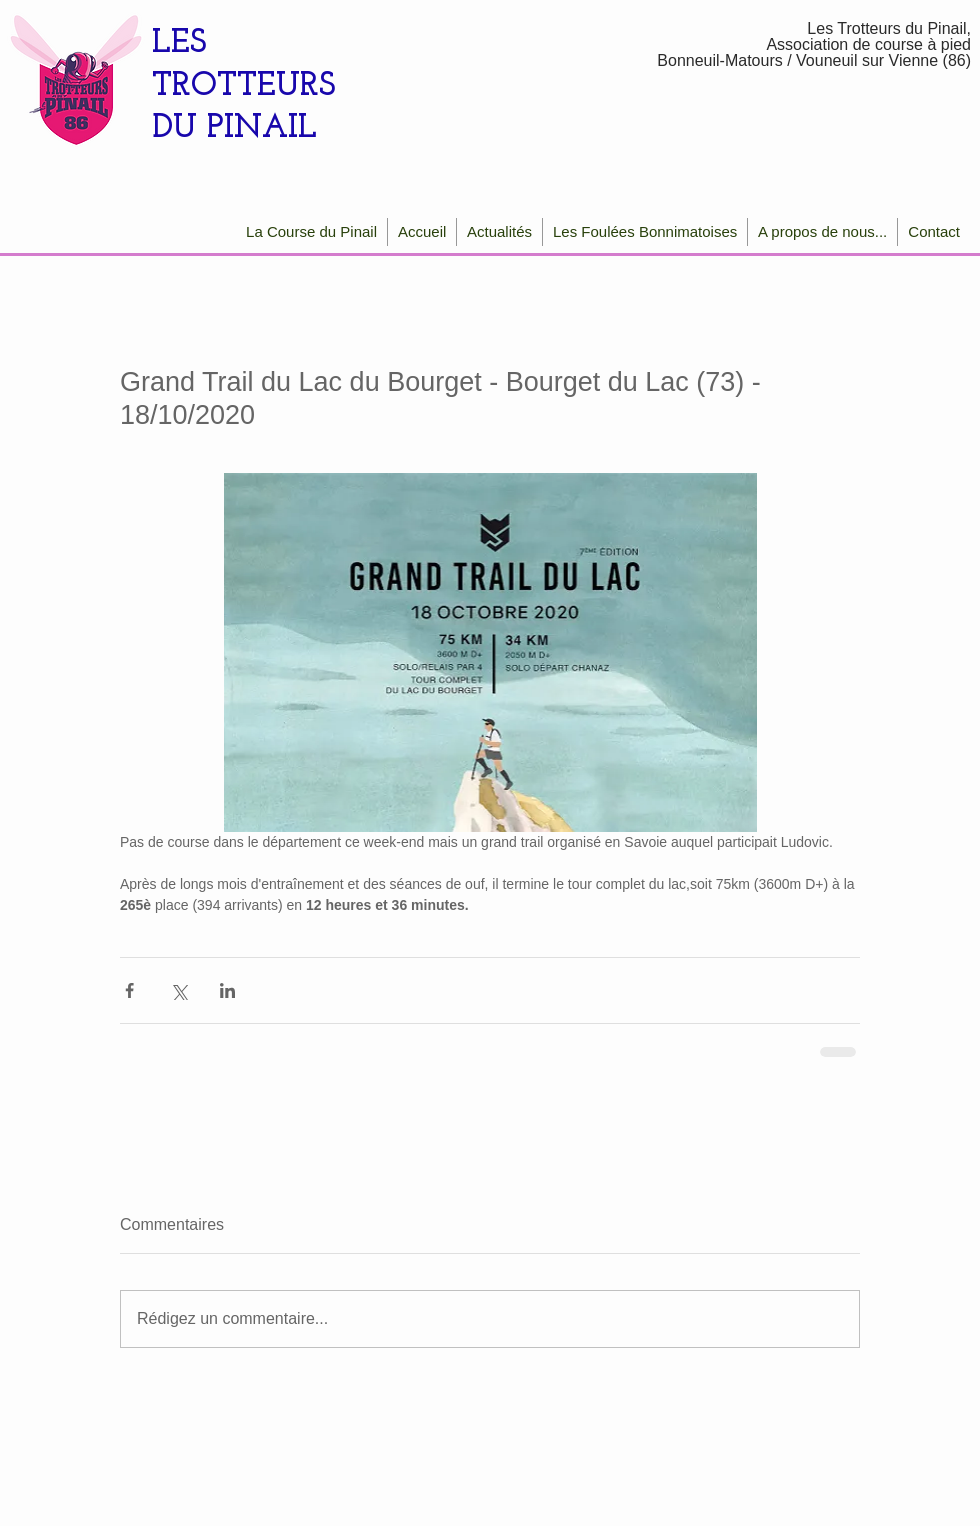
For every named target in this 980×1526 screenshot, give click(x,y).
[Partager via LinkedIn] (227, 990)
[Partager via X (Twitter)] (178, 990)
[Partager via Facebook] (129, 990)
